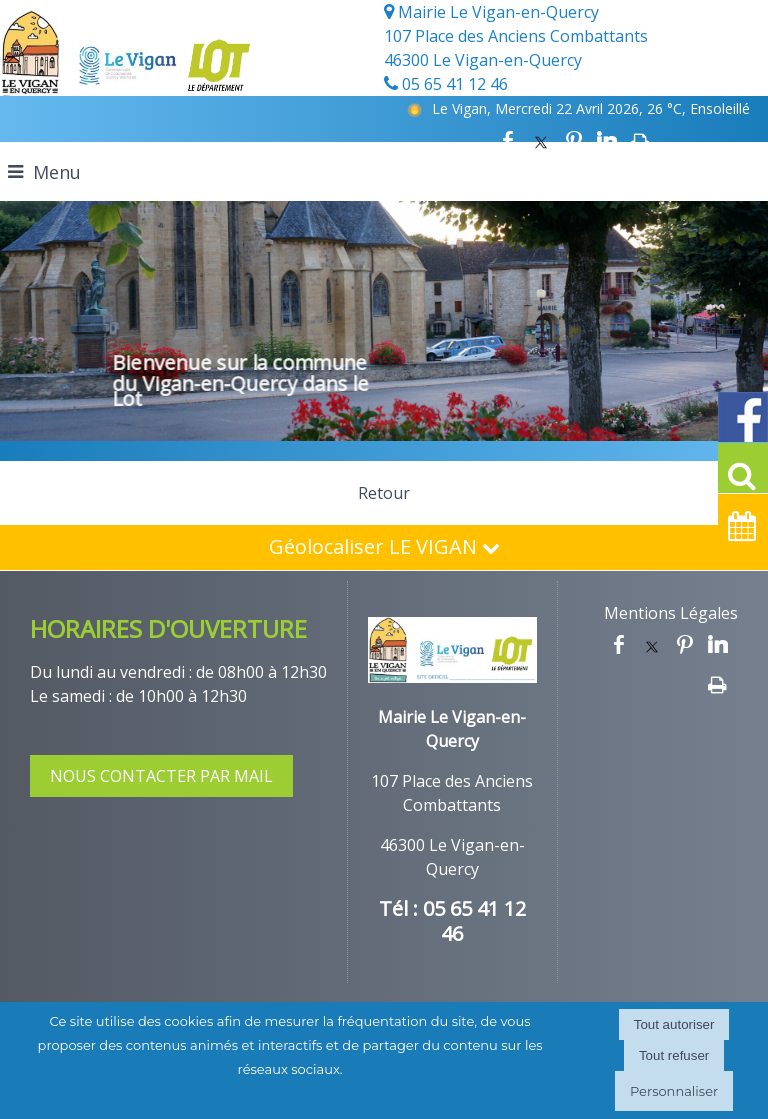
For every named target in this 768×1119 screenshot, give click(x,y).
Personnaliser (674, 1091)
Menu (57, 172)
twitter (541, 141)
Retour (384, 493)
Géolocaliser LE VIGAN (384, 546)
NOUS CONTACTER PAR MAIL (161, 776)
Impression (640, 141)
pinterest (574, 141)
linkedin (607, 141)
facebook (508, 141)
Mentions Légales (671, 613)
